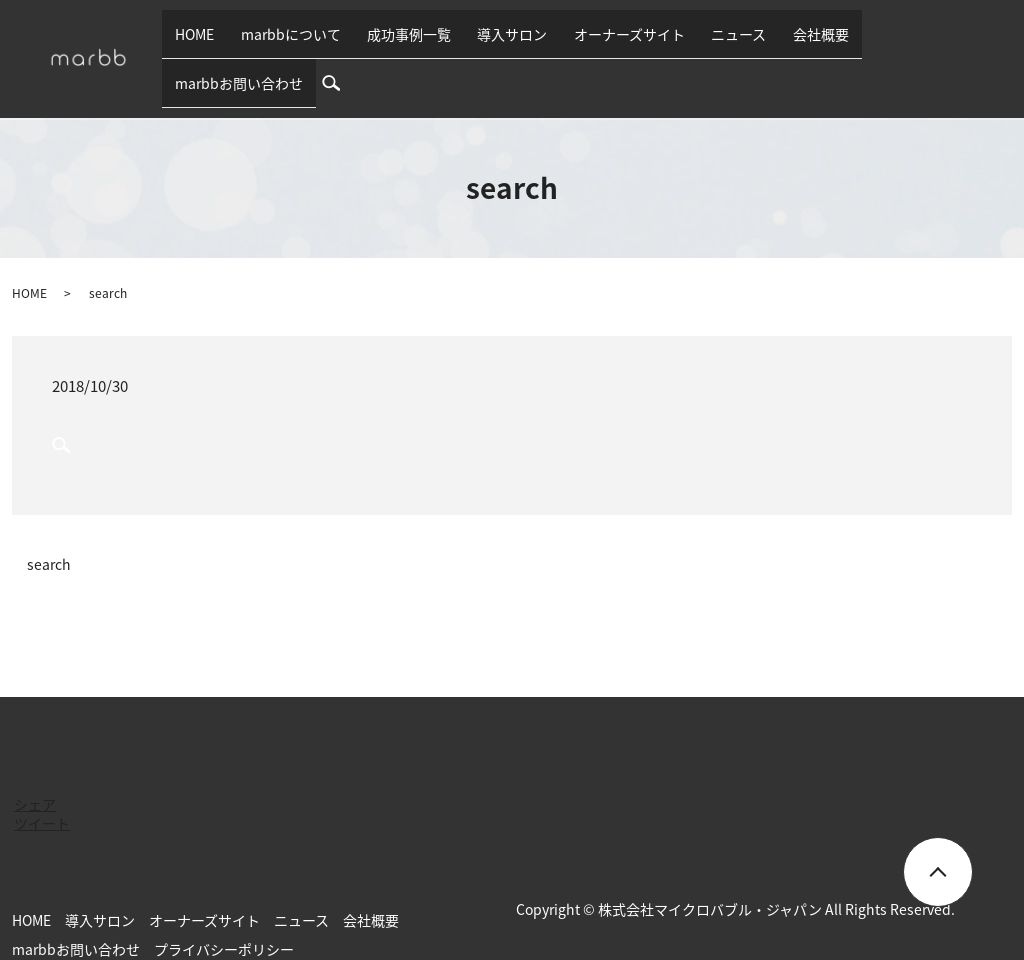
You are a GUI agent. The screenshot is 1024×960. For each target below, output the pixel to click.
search (999, 42)
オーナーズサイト (629, 42)
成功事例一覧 (434, 42)
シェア (35, 772)
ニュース (726, 42)
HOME (244, 42)
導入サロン (525, 42)
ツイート (42, 791)
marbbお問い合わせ (902, 42)
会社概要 (796, 42)
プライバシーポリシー (224, 917)
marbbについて (328, 42)
